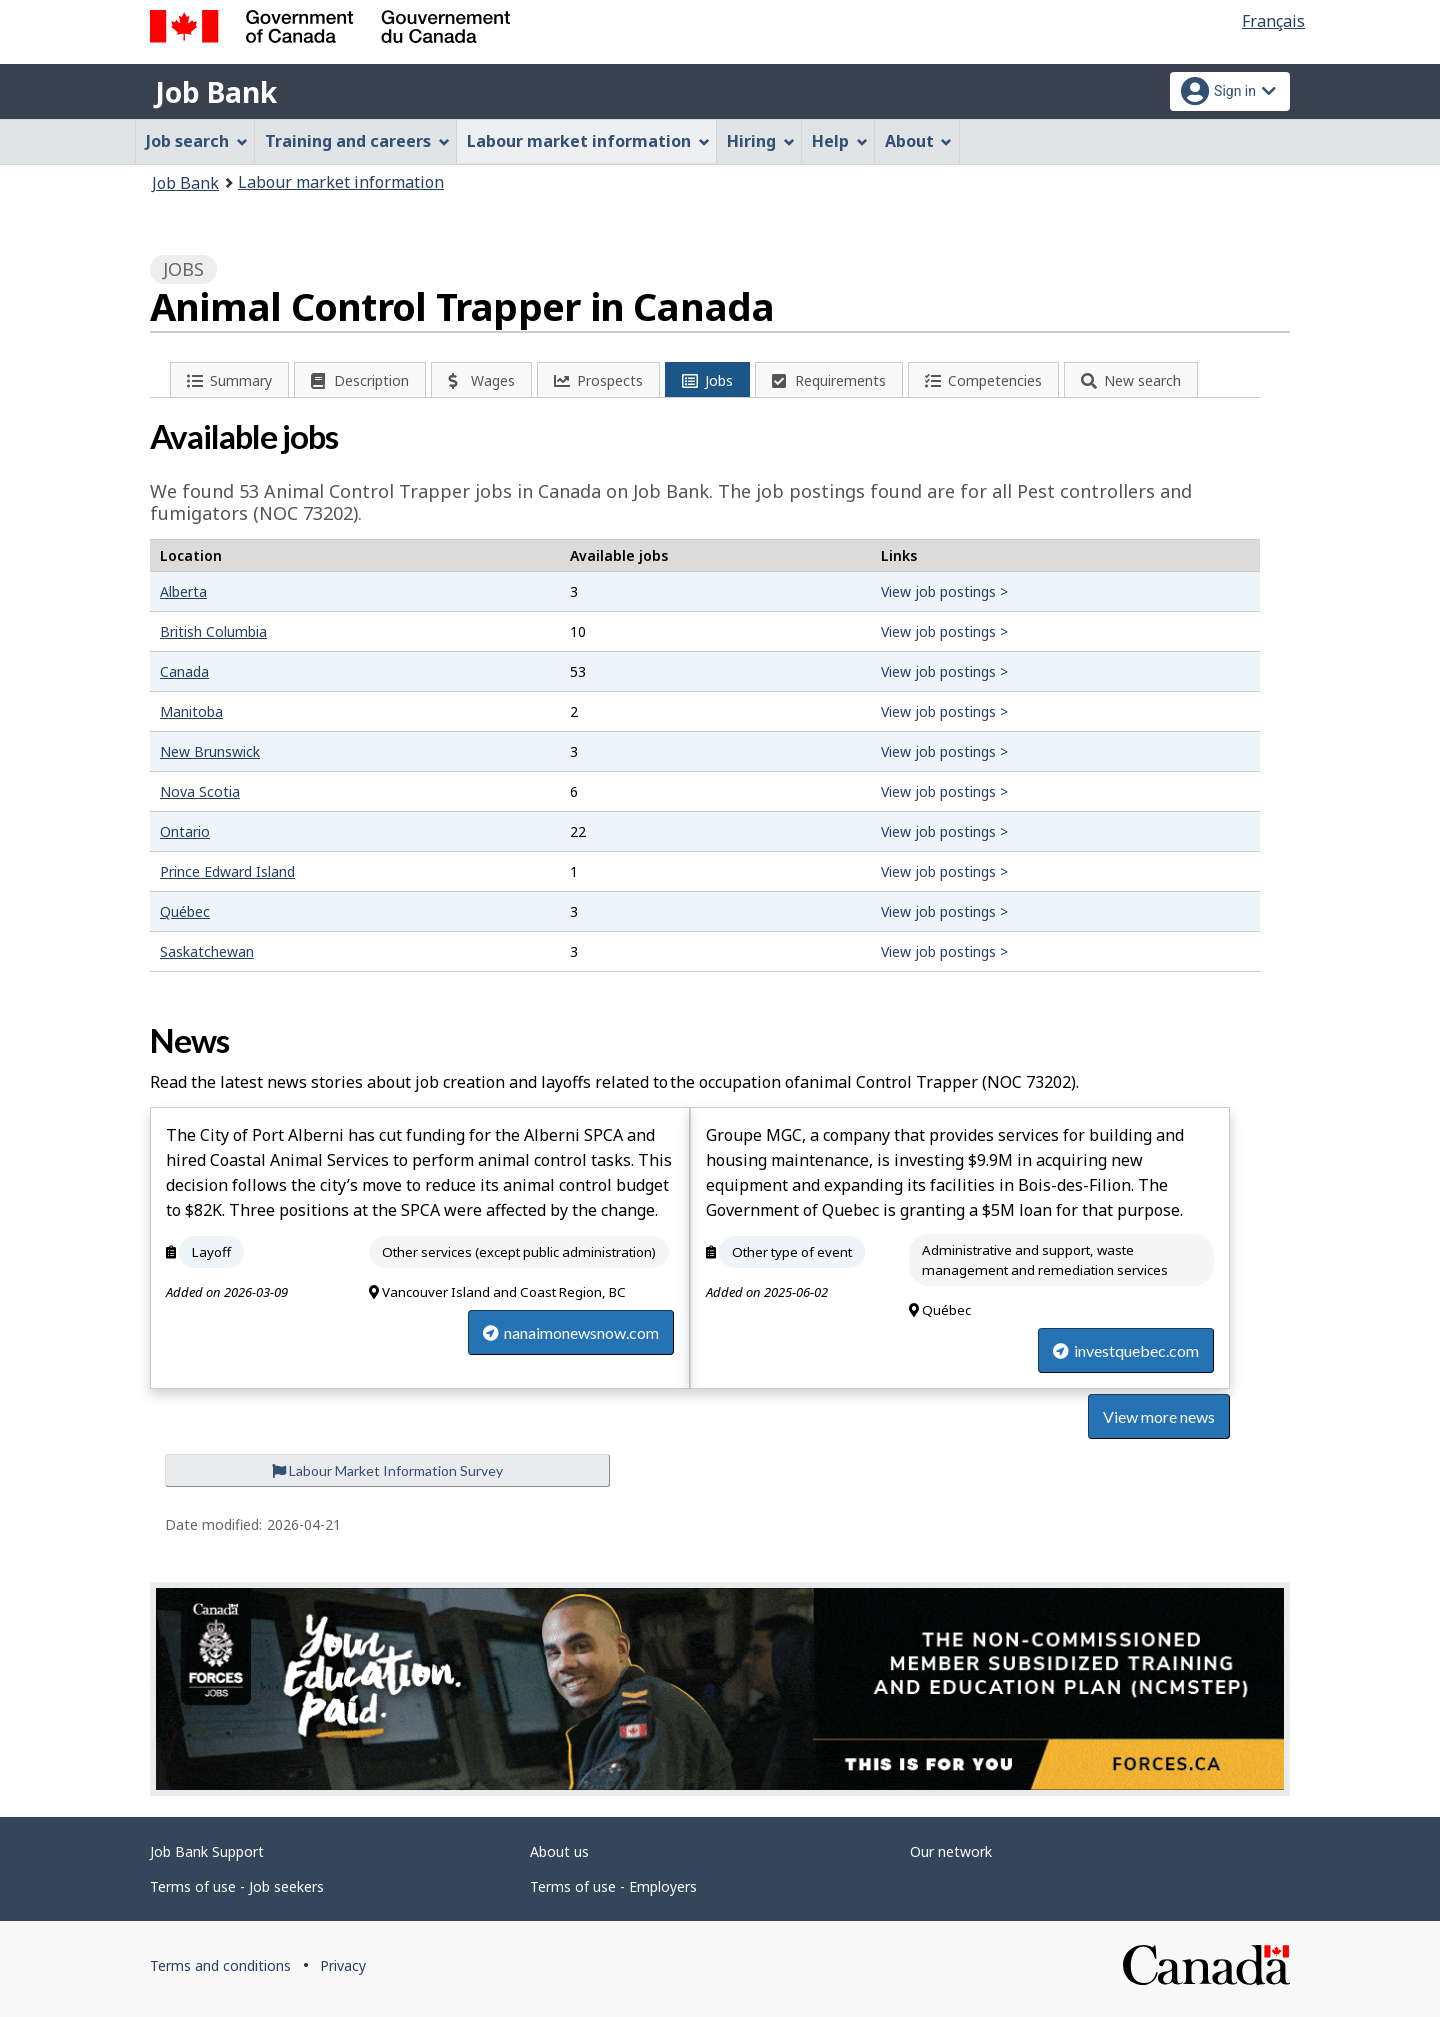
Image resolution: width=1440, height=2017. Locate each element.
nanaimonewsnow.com (571, 1332)
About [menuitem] (919, 141)
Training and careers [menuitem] (357, 141)
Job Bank (216, 92)
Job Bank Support (207, 1851)
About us (559, 1851)
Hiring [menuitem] (761, 141)
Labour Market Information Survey (387, 1470)
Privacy (343, 1965)
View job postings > (944, 591)
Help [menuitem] (840, 141)
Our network (951, 1851)
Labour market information (341, 182)
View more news (1159, 1416)
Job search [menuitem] (197, 141)
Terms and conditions (220, 1965)
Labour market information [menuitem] (588, 141)
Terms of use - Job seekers (237, 1886)
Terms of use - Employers (613, 1886)
